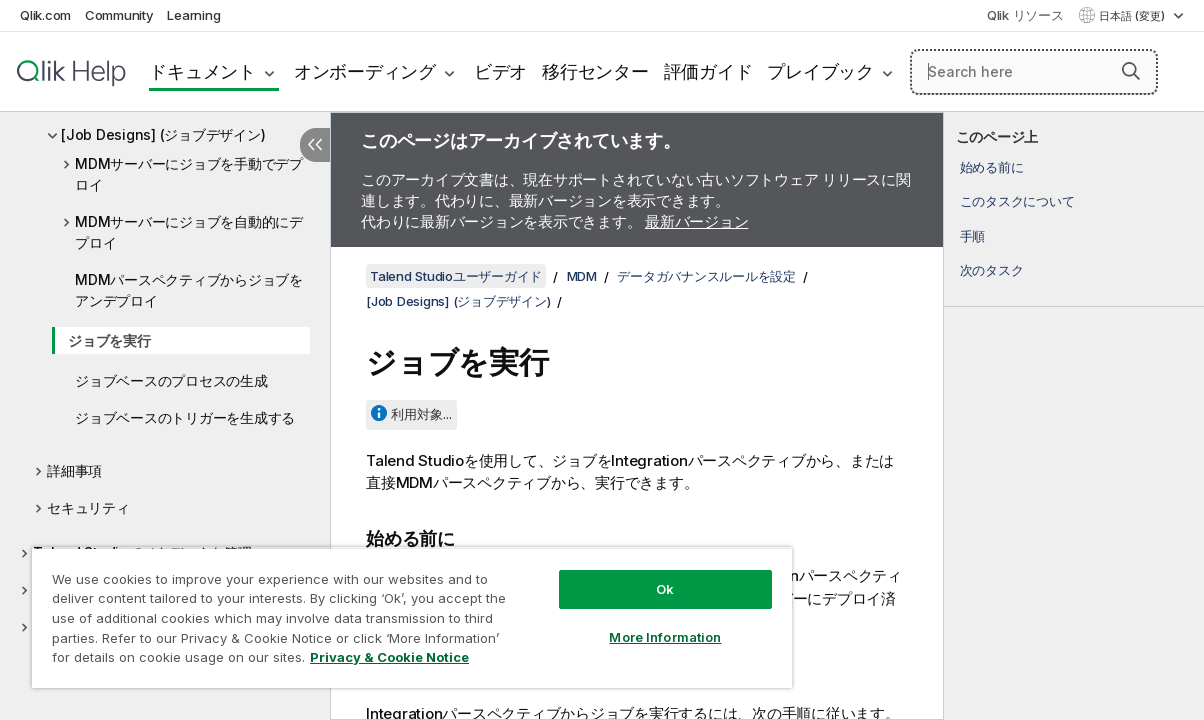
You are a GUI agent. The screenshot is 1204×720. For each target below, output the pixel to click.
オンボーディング (365, 71)
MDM (582, 276)
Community (119, 15)
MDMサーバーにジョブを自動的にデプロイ (189, 232)
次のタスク (992, 270)
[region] (381, 610)
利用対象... (421, 414)
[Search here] (1034, 72)
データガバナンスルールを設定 (706, 276)
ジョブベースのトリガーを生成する (185, 417)
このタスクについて (1017, 201)
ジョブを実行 (109, 340)
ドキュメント (202, 71)
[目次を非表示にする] (315, 145)
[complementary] (1074, 416)
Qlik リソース (1025, 15)
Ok (613, 574)
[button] (1131, 71)
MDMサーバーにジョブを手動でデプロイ (189, 174)
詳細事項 (74, 470)
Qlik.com (45, 15)
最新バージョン (696, 221)
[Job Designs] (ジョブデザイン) (163, 134)
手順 (973, 236)
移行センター (595, 71)
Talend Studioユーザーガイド (456, 276)
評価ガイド (708, 71)
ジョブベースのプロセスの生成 (171, 380)
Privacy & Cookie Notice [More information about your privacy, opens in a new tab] (168, 661)
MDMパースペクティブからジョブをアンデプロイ (189, 290)
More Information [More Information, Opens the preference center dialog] (613, 622)
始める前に (992, 167)
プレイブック (820, 71)
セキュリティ (88, 507)
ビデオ (500, 71)
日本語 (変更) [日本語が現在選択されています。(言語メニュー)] (1133, 16)
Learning (193, 15)
